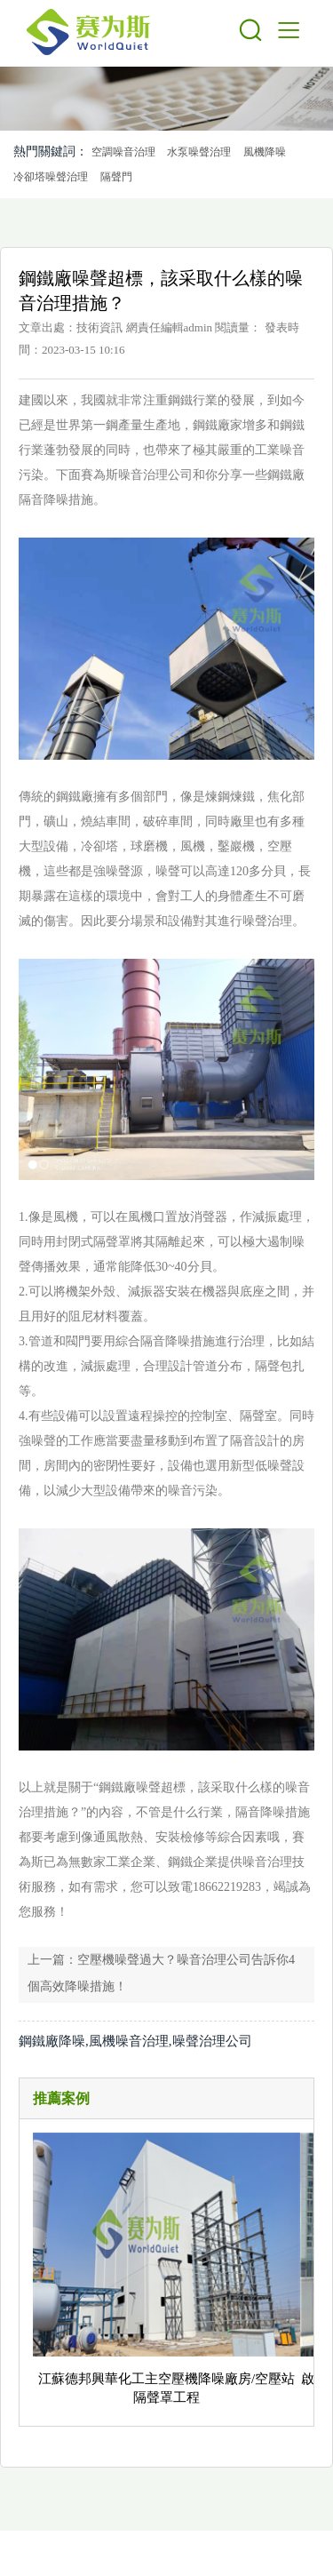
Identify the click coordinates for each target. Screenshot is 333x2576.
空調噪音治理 (123, 152)
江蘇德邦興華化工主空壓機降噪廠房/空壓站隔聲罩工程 (166, 2388)
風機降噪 (264, 152)
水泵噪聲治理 (199, 152)
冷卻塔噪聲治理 (50, 177)
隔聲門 (116, 177)
